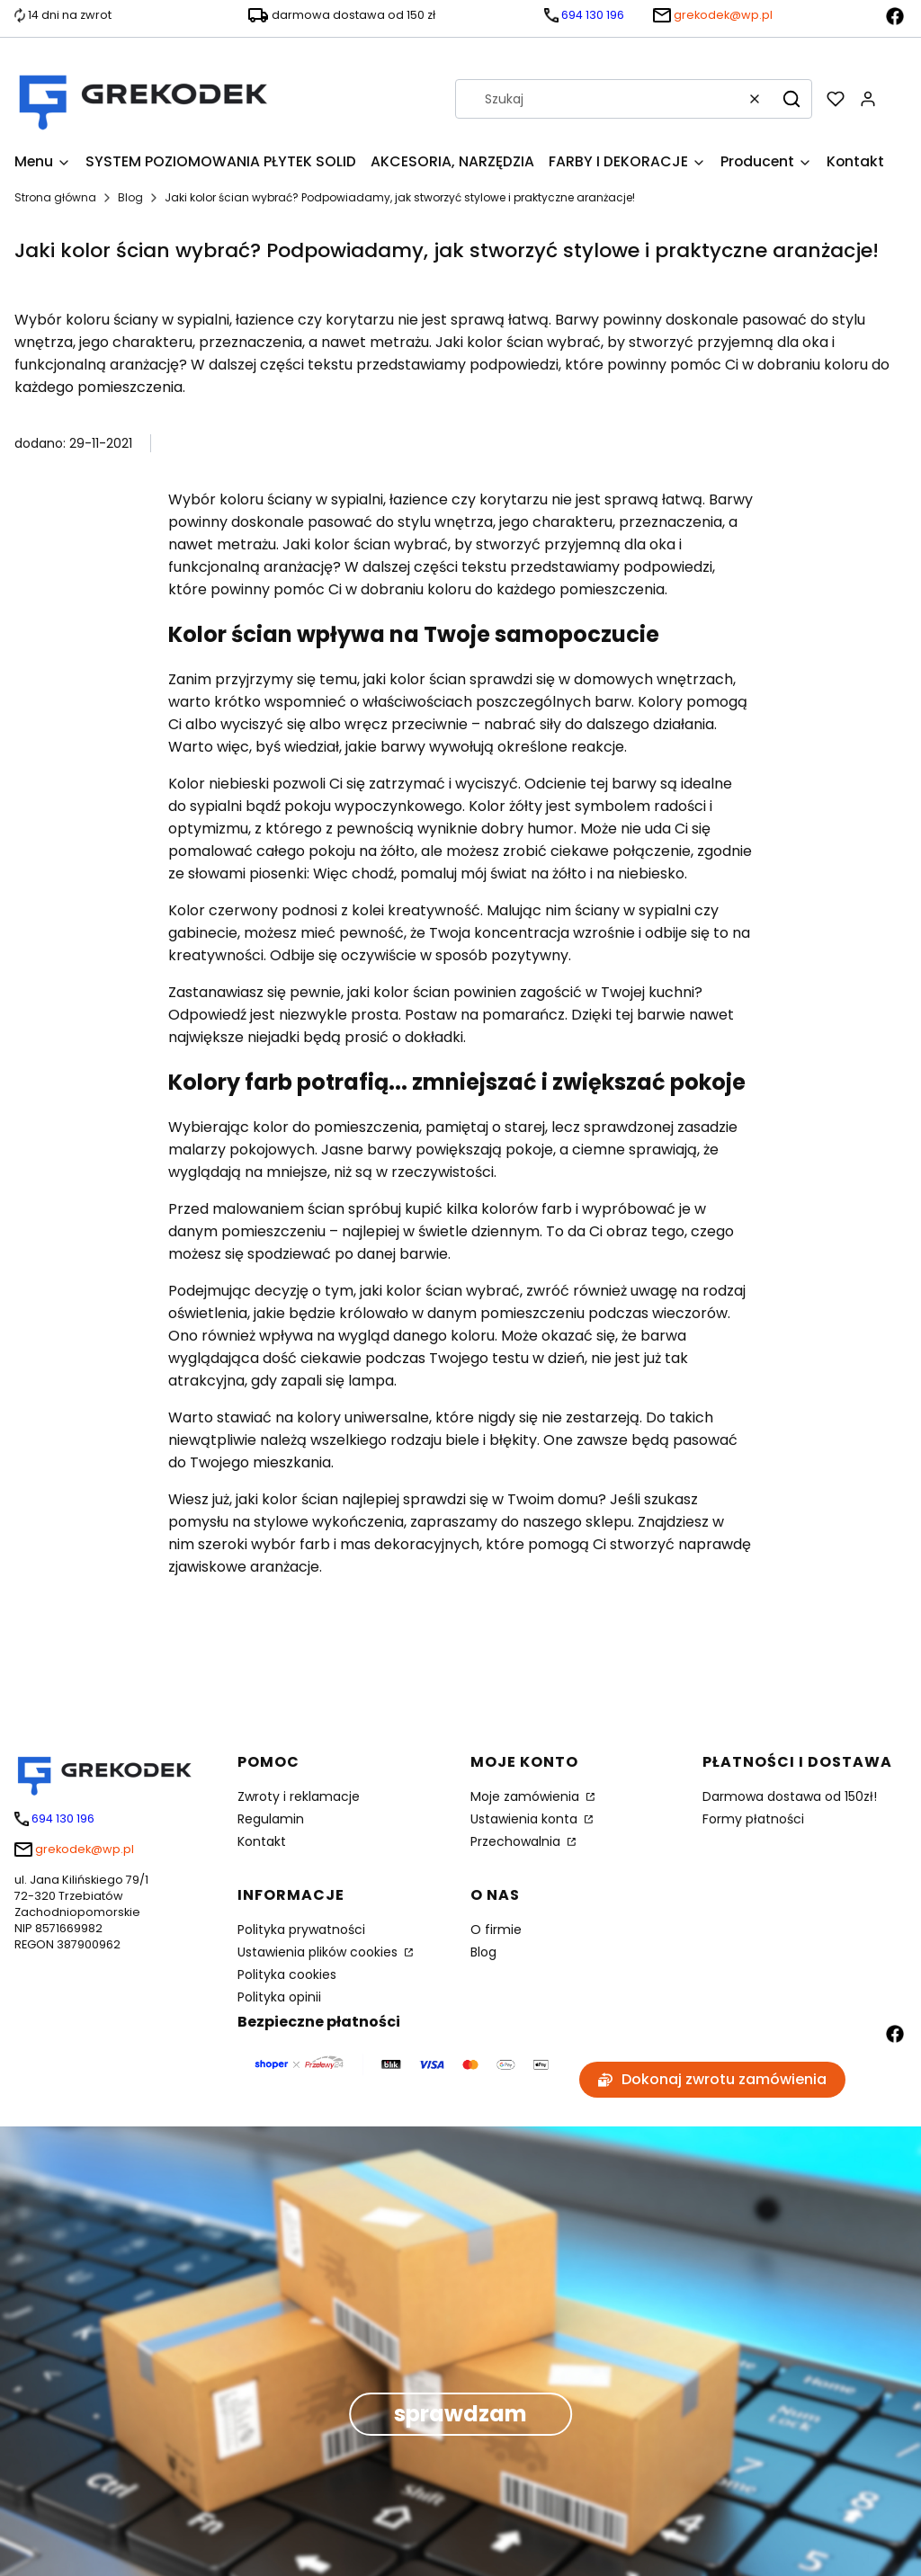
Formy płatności (753, 1819)
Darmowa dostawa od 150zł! (789, 1796)
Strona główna (55, 197)
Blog (130, 197)
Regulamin (270, 1819)
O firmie (496, 1930)
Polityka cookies (286, 1974)
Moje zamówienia (526, 1796)
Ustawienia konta (525, 1819)
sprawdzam (460, 2414)
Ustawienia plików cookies (319, 1952)
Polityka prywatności (301, 1930)
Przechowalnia (517, 1841)
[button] (791, 99)
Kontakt (261, 1841)
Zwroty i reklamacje (298, 1796)
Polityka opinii (279, 1997)
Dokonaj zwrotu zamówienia (712, 2079)
